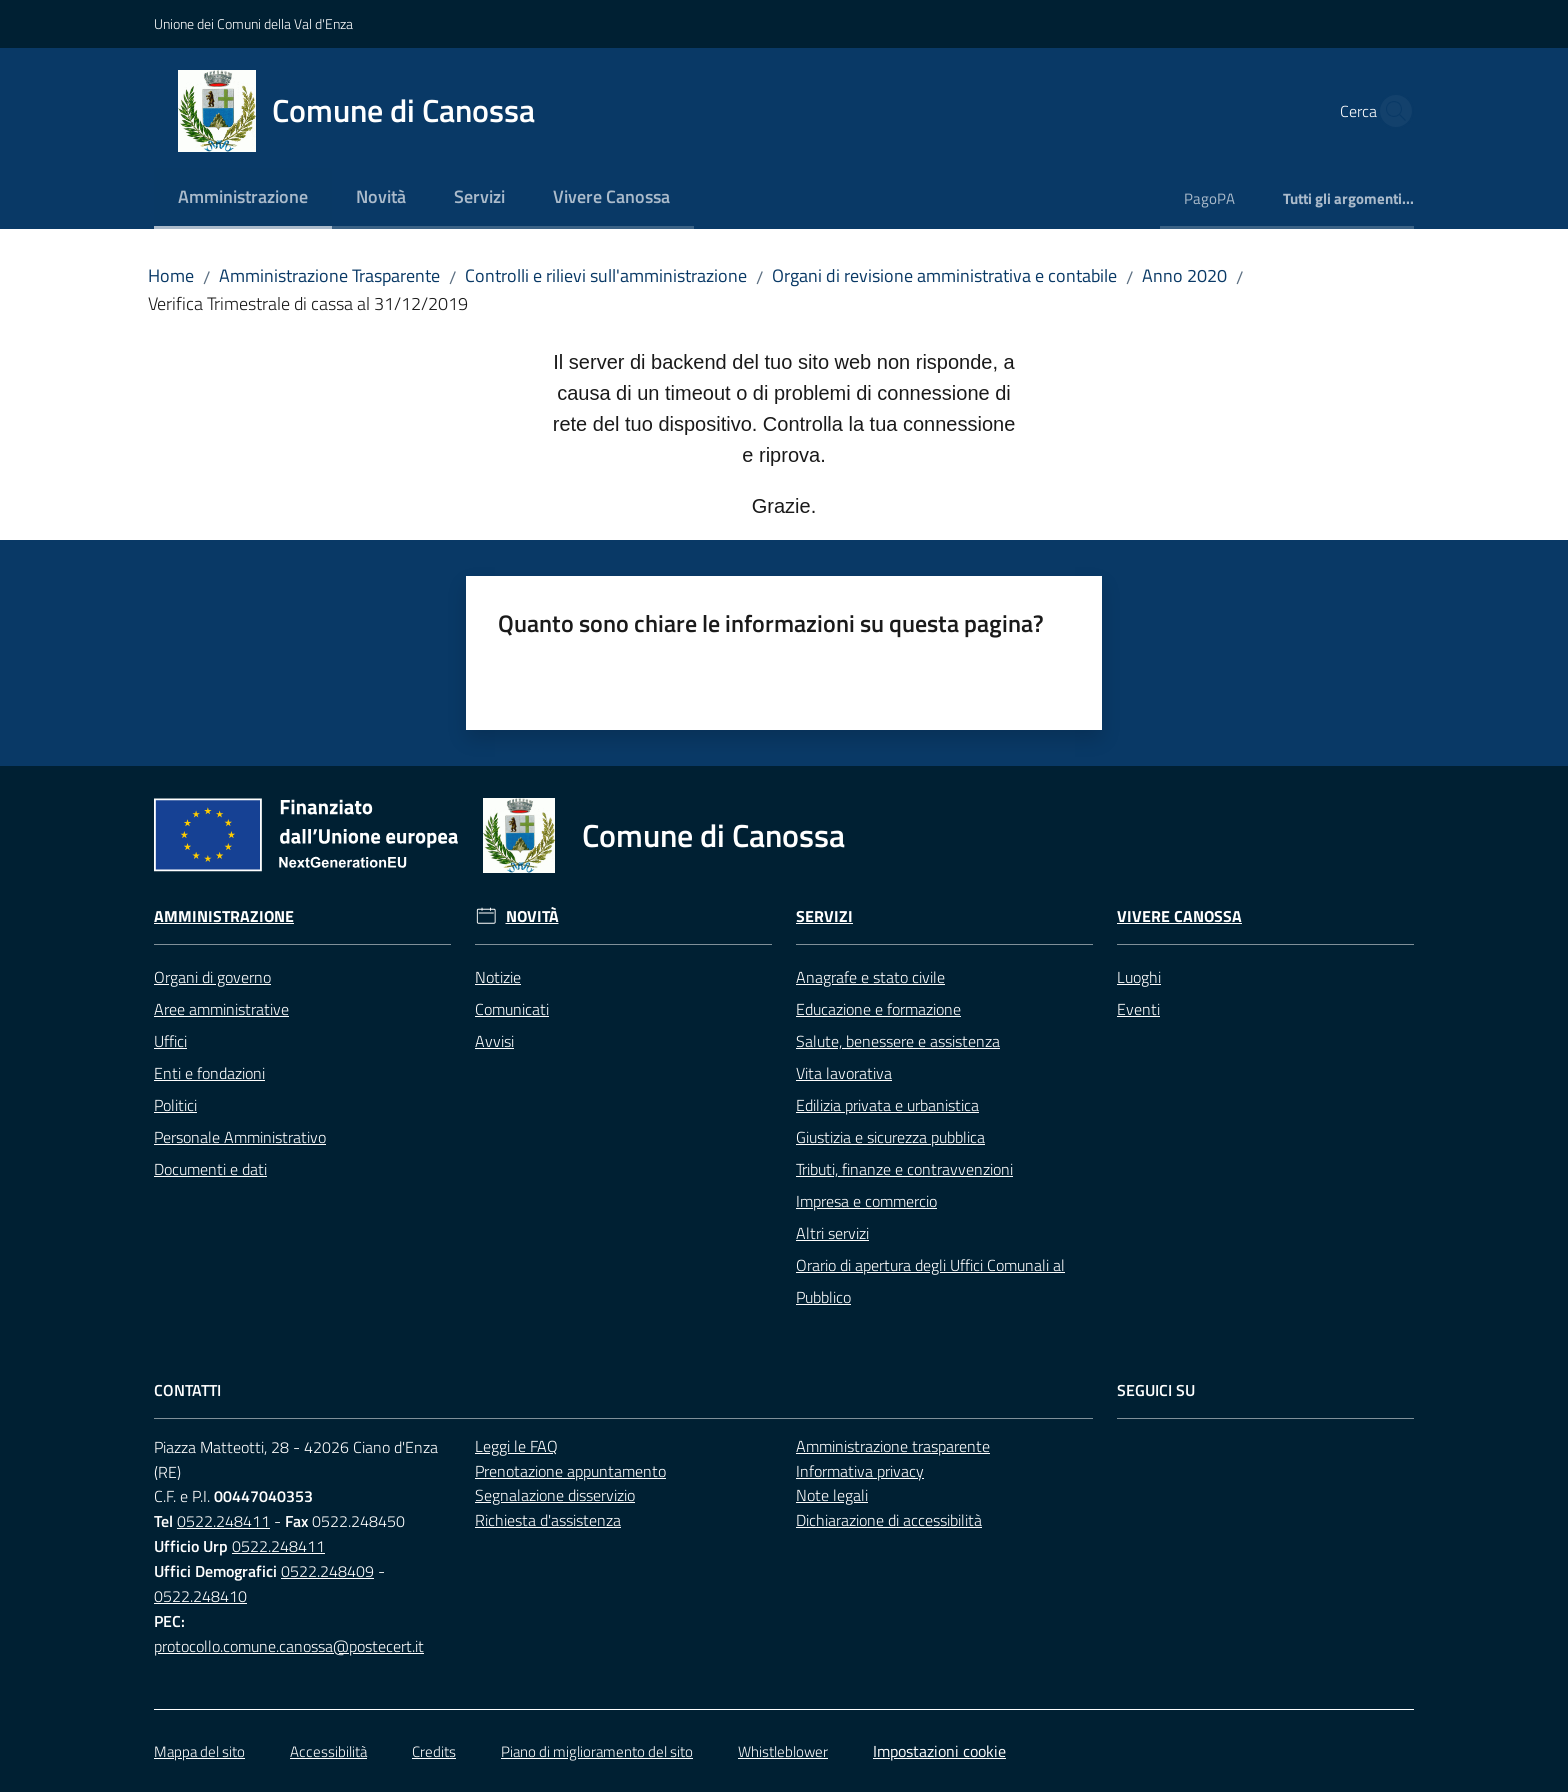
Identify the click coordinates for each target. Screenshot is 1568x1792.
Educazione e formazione (878, 1009)
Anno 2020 (1184, 275)
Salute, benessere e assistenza (898, 1041)
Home (171, 275)
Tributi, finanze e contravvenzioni (904, 1169)
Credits (434, 1751)
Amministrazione (224, 916)
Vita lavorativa (844, 1073)
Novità (532, 916)
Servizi (824, 916)
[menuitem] (243, 198)
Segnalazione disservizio (555, 1495)
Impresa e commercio (866, 1201)
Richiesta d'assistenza (548, 1520)
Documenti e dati (210, 1169)
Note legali (832, 1495)
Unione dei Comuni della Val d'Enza (253, 23)
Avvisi (494, 1041)
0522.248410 (200, 1596)
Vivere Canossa (1179, 916)
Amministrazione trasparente (893, 1446)
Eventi (1138, 1009)
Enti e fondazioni (209, 1073)
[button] (1390, 111)
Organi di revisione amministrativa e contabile (944, 275)
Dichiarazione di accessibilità (889, 1520)
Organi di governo (212, 977)
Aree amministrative (221, 1009)
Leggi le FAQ (516, 1446)
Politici (175, 1105)
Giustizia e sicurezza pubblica (890, 1137)
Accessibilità (328, 1751)
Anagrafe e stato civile (870, 977)
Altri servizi (832, 1233)
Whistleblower (783, 1751)
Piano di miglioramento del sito (597, 1751)
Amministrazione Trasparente (329, 275)
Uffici (170, 1041)
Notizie (498, 977)
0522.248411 (223, 1521)
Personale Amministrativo (240, 1137)
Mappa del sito (199, 1751)
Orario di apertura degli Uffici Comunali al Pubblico (930, 1281)
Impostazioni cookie (939, 1751)
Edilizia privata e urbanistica (887, 1105)
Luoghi (1139, 977)
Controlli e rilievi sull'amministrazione (606, 275)
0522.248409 (327, 1571)
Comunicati (512, 1009)
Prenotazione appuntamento (570, 1471)
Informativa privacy (860, 1471)
